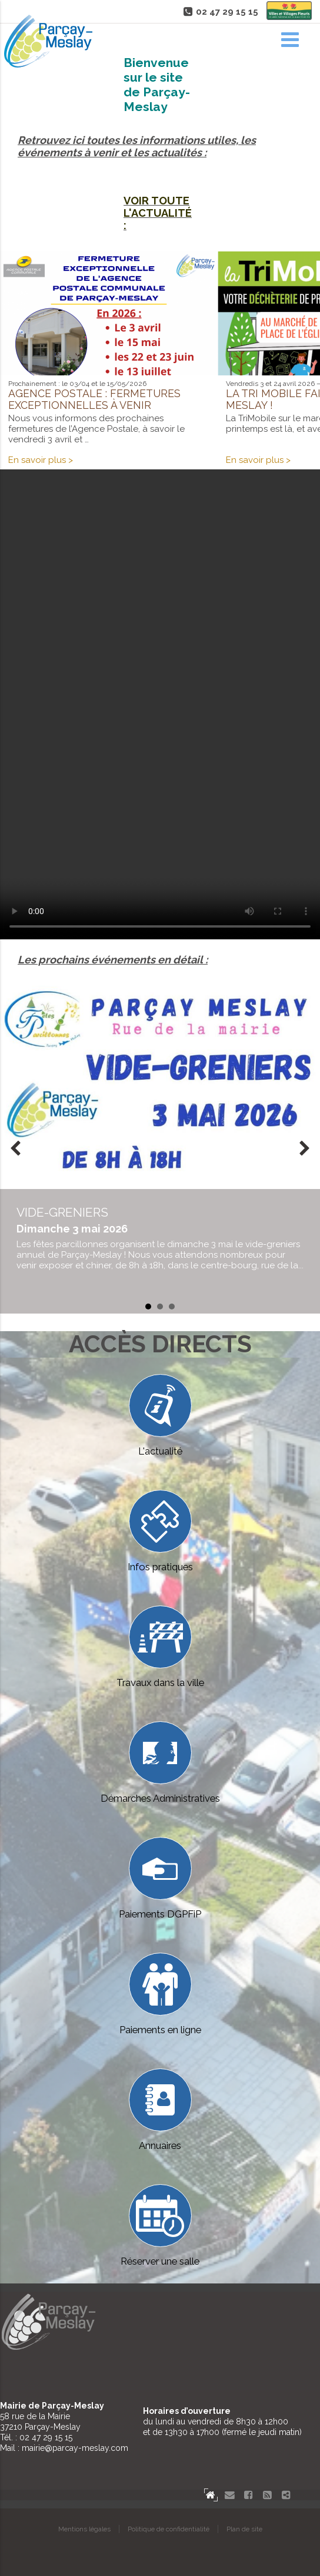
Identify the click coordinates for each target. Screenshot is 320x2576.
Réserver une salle (160, 2225)
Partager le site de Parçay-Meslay (286, 2495)
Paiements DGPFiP (160, 1878)
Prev (15, 1149)
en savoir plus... (160, 1238)
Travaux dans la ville (160, 1647)
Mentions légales (84, 2529)
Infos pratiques (160, 1531)
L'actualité (160, 1415)
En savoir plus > (40, 460)
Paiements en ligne (160, 1994)
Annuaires (160, 2109)
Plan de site (244, 2529)
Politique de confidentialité (168, 2529)
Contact (229, 2495)
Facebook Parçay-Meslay (248, 2495)
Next (304, 1149)
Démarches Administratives (160, 1762)
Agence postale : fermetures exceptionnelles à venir (94, 399)
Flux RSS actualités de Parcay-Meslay (267, 2495)
